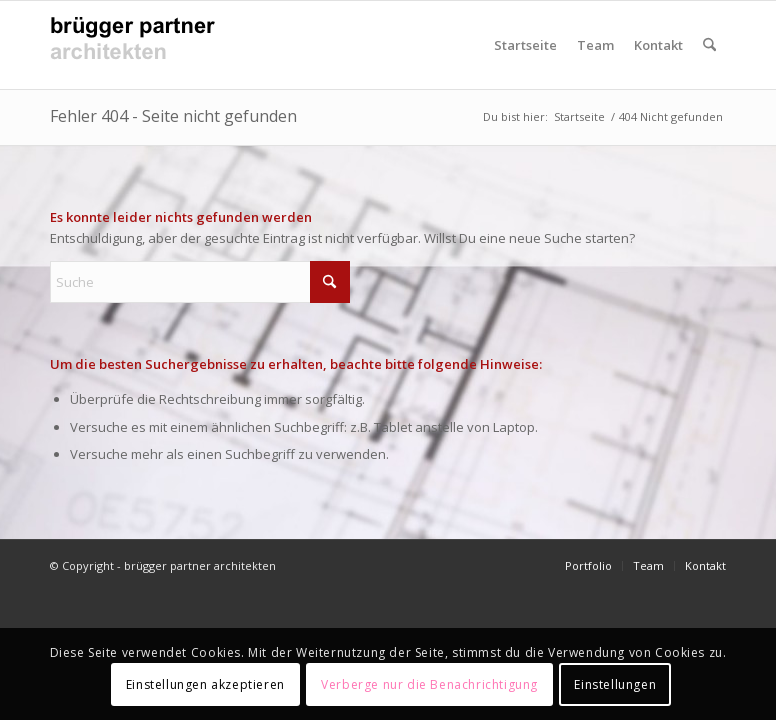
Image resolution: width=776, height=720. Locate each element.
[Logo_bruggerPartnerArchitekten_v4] (140, 45)
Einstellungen (615, 684)
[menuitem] (709, 45)
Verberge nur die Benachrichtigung (429, 684)
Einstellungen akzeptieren (205, 684)
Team (595, 45)
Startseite (525, 45)
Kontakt (658, 45)
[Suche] (709, 45)
